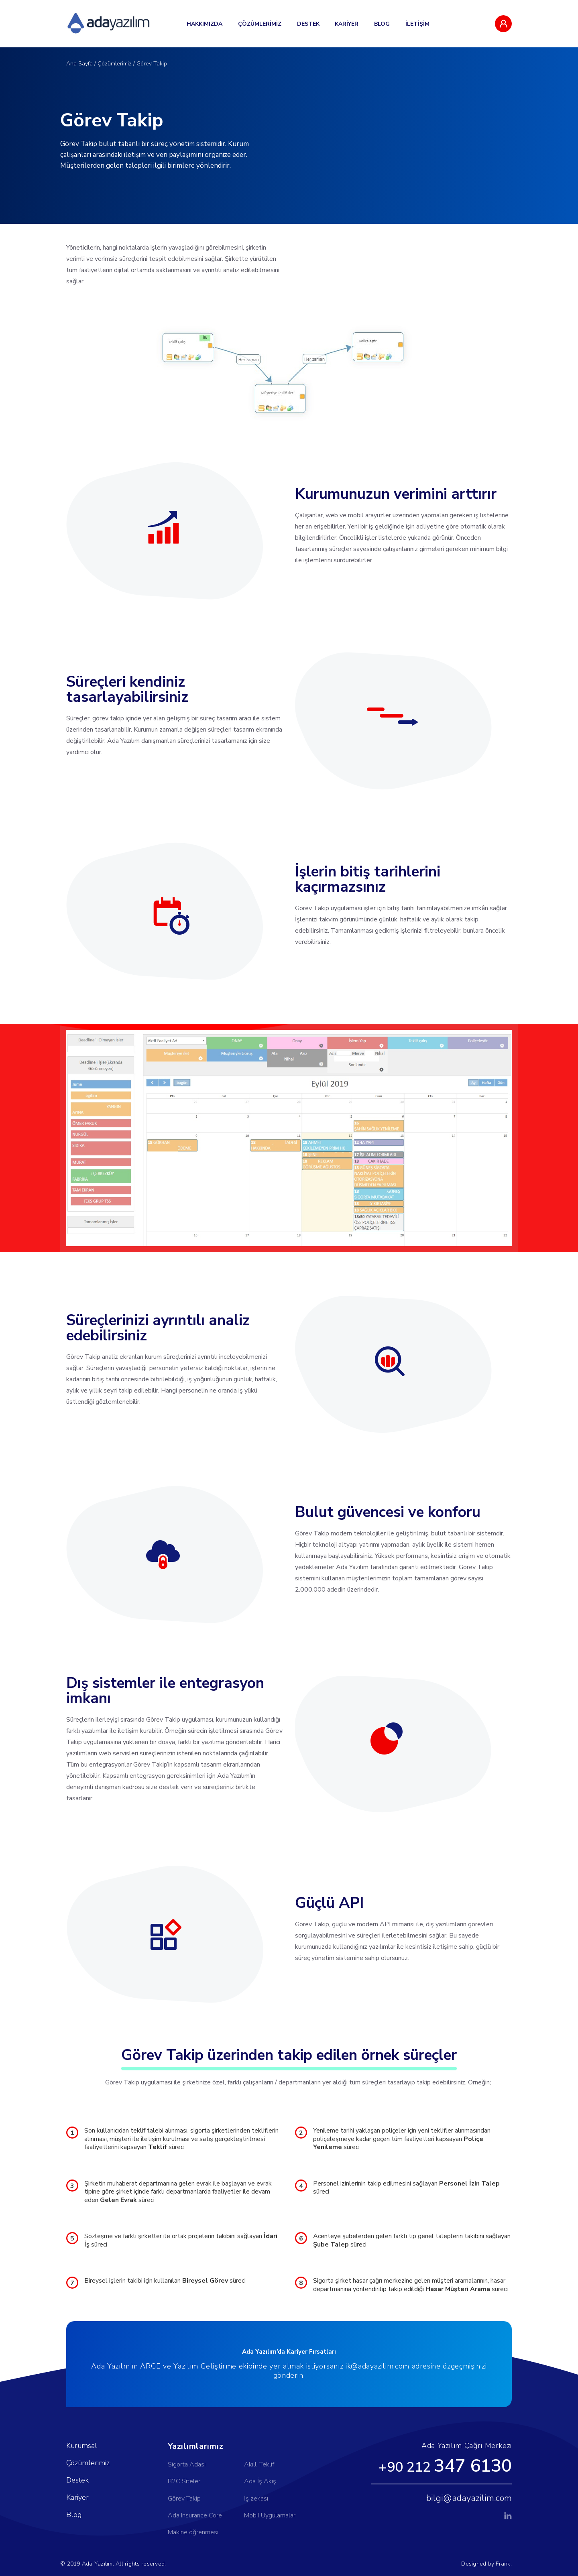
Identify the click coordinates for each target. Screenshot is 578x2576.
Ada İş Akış (260, 2481)
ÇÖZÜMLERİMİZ (259, 24)
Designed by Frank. (486, 2564)
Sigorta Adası (187, 2464)
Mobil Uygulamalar (269, 2515)
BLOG (382, 24)
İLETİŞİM (417, 24)
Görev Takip (151, 63)
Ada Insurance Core (195, 2515)
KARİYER (346, 24)
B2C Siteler (184, 2481)
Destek (77, 2480)
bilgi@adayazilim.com (469, 2498)
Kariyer (77, 2497)
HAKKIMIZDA (204, 24)
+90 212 (445, 2466)
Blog (73, 2514)
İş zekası (256, 2498)
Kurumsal (81, 2445)
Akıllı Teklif (259, 2464)
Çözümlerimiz (115, 63)
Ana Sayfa (79, 63)
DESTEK (308, 24)
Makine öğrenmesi (193, 2532)
